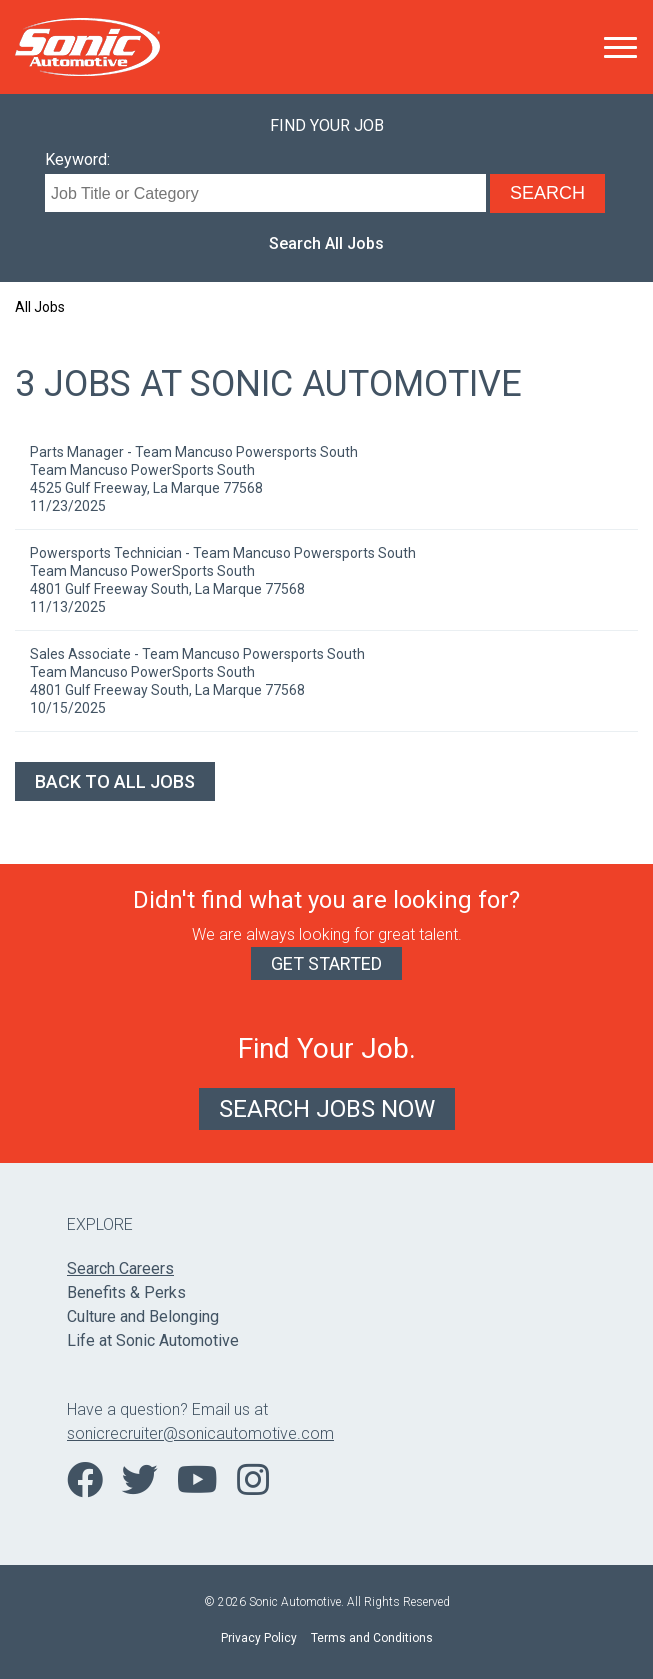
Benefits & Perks (126, 1292)
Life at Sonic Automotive (153, 1340)
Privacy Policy (259, 1638)
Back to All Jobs (115, 781)
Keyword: (77, 159)
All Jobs (40, 307)
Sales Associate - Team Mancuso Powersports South (197, 654)
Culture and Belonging (143, 1316)
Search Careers (120, 1268)
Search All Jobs (326, 243)
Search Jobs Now (327, 1109)
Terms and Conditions (372, 1638)
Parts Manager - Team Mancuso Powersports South (194, 452)
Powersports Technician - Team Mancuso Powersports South (223, 553)
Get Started (326, 963)
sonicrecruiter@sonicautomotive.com (200, 1433)
